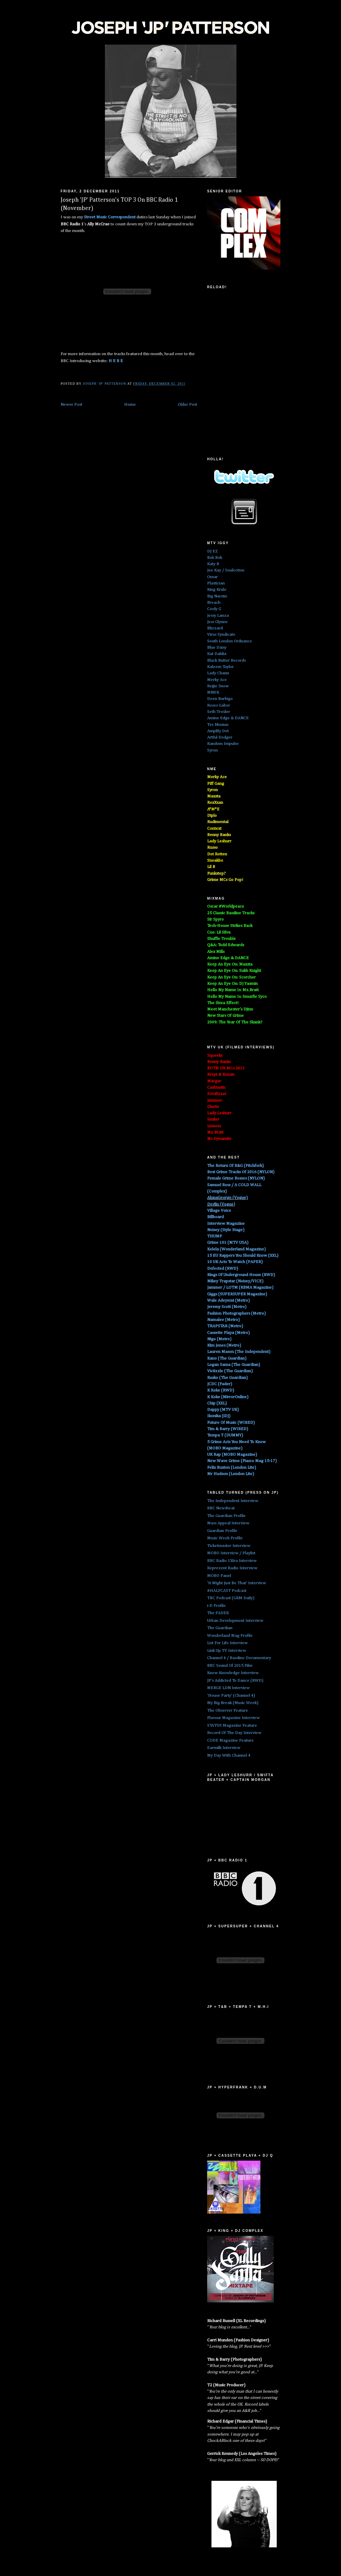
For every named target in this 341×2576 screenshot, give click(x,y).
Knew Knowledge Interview (233, 1673)
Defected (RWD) (222, 1268)
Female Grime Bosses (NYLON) (236, 1178)
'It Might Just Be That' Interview (236, 1583)
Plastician (216, 583)
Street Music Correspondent (110, 217)
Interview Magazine (226, 1223)
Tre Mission (217, 725)
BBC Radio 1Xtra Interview (232, 1561)
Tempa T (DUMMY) (225, 1435)
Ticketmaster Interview (228, 1546)
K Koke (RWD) (220, 1390)
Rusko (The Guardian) (227, 1378)
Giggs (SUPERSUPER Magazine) (237, 1294)
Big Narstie (217, 596)
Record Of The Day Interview (234, 1733)
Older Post (187, 404)
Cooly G (214, 609)
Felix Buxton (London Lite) (231, 1467)
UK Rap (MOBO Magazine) (232, 1454)
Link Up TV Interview (226, 1650)
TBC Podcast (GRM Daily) (230, 1598)
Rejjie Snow (218, 686)
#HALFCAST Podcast (226, 1591)
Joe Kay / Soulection (225, 570)
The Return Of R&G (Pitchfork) (235, 1166)
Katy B (213, 564)
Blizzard (215, 628)
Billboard (215, 1217)
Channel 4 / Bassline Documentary (239, 1658)
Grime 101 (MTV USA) (227, 1242)
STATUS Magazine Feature (232, 1725)
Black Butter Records (226, 660)
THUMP (214, 1236)
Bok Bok (214, 557)
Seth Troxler (218, 712)
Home (130, 404)
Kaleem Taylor (220, 667)
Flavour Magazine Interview (233, 1718)
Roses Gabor (218, 705)
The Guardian (219, 1628)
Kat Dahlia (216, 654)
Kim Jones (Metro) (224, 1345)
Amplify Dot (218, 731)
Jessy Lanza (218, 615)
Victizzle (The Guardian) (230, 1371)
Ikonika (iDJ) (218, 1416)
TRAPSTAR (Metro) (225, 1326)
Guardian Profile (222, 1531)
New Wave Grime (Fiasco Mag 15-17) (242, 1461)
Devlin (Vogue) (221, 1204)
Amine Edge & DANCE (228, 718)
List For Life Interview (227, 1643)
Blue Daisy (216, 647)
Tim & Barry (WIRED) (227, 1429)
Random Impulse (223, 744)
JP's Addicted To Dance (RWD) (235, 1680)
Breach (213, 602)
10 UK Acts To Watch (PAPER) (235, 1262)
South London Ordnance (229, 641)
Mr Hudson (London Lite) (230, 1474)
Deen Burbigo (220, 699)
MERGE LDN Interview (228, 1688)
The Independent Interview (232, 1501)
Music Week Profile (225, 1538)
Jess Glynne (217, 622)
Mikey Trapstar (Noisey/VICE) (235, 1281)
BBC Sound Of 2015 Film (229, 1665)
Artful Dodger (219, 737)
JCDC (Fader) (219, 1384)
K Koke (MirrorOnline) (227, 1397)
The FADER (218, 1613)
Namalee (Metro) (223, 1320)
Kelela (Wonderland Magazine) (236, 1249)
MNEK (213, 692)
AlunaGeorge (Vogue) (227, 1197)
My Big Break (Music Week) (232, 1703)
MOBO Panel (219, 1576)
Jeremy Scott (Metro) (226, 1307)
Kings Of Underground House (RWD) (241, 1275)
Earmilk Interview (223, 1748)
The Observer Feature (227, 1710)
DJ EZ (212, 551)
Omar (212, 577)
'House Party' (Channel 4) (231, 1695)
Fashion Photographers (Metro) (236, 1313)
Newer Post (71, 404)
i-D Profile (216, 1606)
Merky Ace (217, 680)
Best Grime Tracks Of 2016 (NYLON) (240, 1172)
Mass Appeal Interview (228, 1523)
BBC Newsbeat (221, 1508)
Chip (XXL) (217, 1403)
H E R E (116, 361)
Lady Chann (218, 673)
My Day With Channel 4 (228, 1755)
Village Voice (219, 1210)
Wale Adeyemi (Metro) (228, 1300)
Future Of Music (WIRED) (231, 1422)
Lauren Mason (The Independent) (238, 1352)
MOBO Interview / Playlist (231, 1553)
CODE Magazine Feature (230, 1740)
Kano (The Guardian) (226, 1358)
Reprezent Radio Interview (232, 1568)
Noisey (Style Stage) (225, 1230)
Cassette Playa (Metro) (228, 1333)
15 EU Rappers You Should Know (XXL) (242, 1255)
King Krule (216, 589)
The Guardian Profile (226, 1516)
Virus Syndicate (221, 634)
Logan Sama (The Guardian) (233, 1365)
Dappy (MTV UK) (223, 1409)
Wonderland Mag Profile (230, 1635)
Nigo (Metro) (219, 1339)
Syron (212, 750)
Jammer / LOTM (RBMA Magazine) (240, 1287)
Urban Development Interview (235, 1620)
